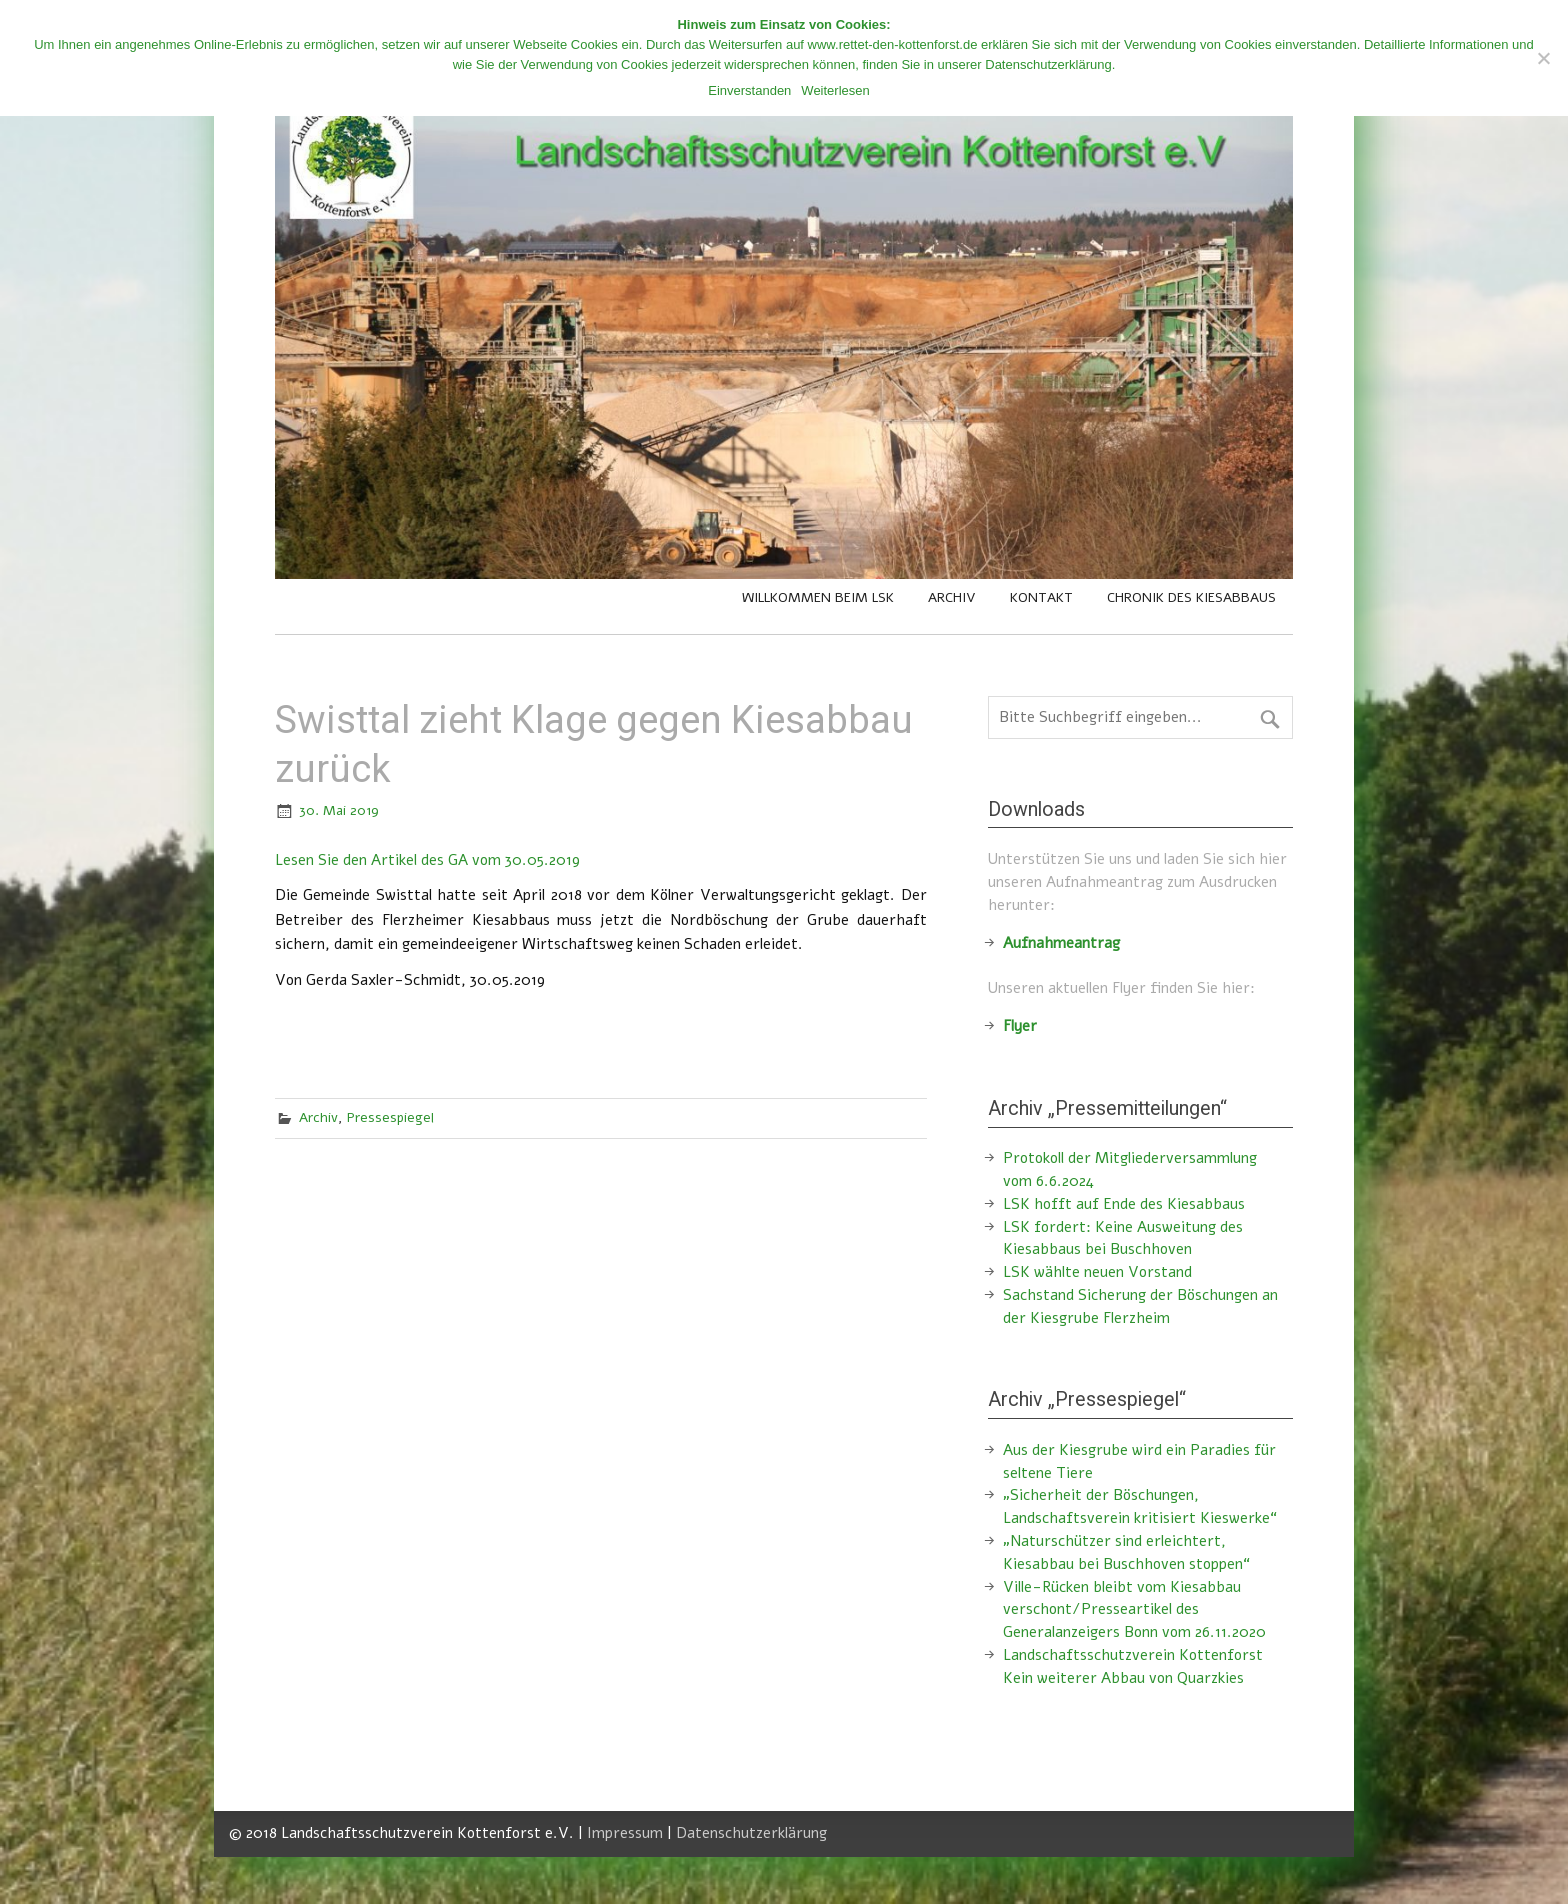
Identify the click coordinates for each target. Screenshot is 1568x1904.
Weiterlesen (835, 90)
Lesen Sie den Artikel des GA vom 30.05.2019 (427, 860)
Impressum (625, 1833)
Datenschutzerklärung (751, 1833)
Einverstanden (749, 90)
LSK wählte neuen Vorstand (1097, 1272)
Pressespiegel (390, 1117)
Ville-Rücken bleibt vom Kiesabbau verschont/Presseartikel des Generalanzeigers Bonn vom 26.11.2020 (1134, 1610)
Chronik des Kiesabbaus (1191, 597)
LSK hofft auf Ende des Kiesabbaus (1124, 1204)
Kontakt (1041, 597)
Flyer (1020, 1026)
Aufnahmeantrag (1061, 943)
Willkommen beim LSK (818, 597)
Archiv (952, 597)
